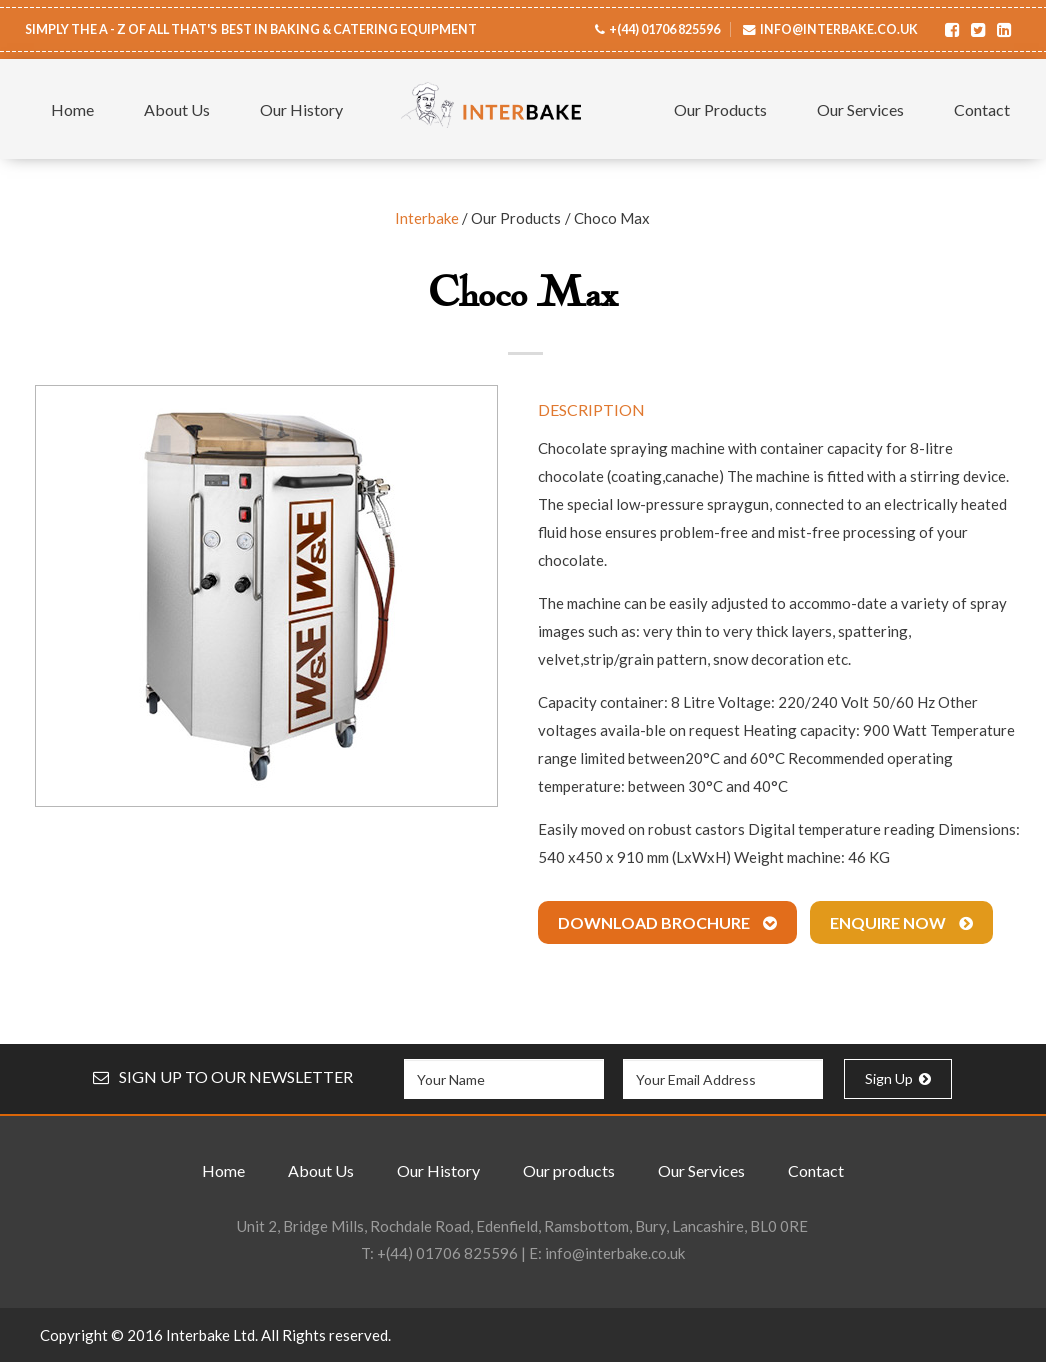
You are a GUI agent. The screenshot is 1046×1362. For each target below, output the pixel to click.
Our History (301, 109)
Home (72, 109)
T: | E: (523, 1253)
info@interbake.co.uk (839, 29)
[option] (266, 596)
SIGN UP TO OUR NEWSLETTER (223, 1076)
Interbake (427, 218)
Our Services (860, 109)
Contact (982, 109)
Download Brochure (667, 922)
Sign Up (898, 1078)
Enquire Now (901, 922)
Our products (569, 1170)
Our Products (720, 109)
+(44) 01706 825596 (664, 29)
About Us (177, 109)
